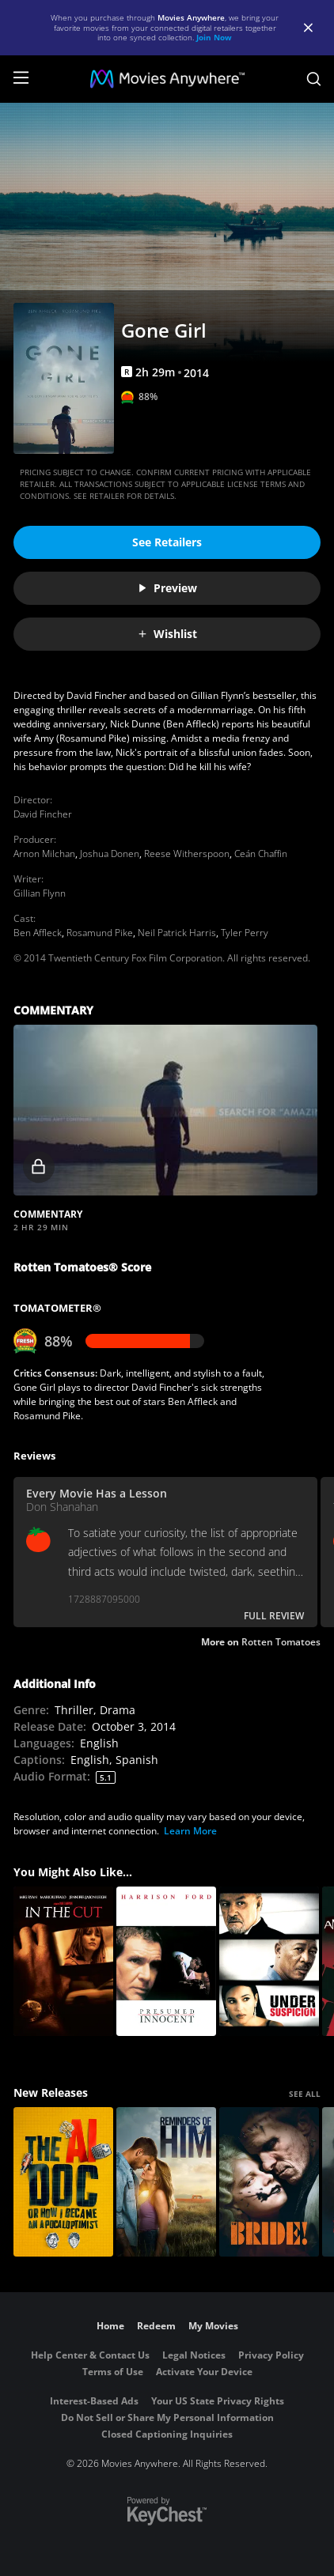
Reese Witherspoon (187, 853)
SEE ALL (305, 2093)
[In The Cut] (63, 1961)
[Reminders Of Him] (166, 2182)
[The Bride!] (269, 2182)
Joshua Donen (109, 853)
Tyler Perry (244, 932)
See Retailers (167, 542)
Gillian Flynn (39, 893)
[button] (165, 1110)
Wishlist (167, 633)
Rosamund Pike (99, 932)
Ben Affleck (37, 932)
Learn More (190, 1831)
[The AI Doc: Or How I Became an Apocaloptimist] (63, 2182)
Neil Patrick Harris (177, 932)
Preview (167, 587)
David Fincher (42, 814)
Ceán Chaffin (260, 853)
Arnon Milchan (44, 853)
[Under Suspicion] (269, 1961)
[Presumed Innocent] (166, 1961)
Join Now (214, 37)
